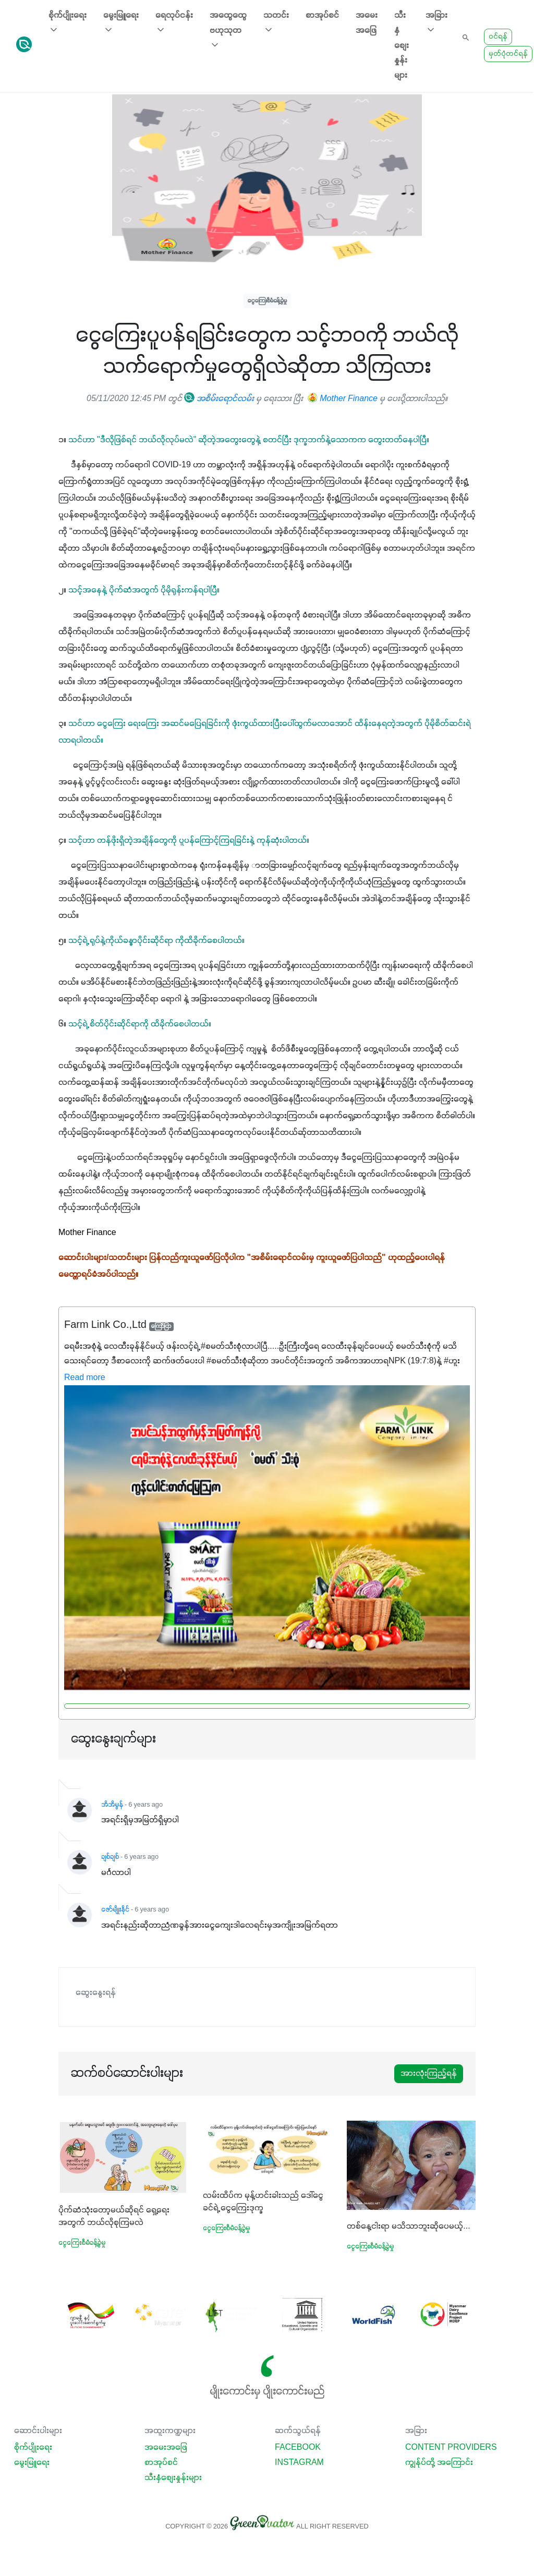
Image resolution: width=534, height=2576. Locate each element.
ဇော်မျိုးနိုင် (115, 1910)
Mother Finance (343, 399)
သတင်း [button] (276, 23)
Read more (84, 1378)
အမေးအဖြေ (367, 23)
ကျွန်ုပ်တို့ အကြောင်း (439, 2463)
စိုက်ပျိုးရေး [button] (67, 23)
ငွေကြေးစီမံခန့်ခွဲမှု (267, 301)
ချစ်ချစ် (110, 1857)
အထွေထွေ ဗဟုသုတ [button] (228, 30)
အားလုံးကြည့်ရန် (428, 2074)
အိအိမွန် (112, 1805)
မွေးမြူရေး (32, 2463)
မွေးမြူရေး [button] (121, 23)
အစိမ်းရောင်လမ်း (219, 399)
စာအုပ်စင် (322, 15)
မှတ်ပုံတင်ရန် (508, 54)
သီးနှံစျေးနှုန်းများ (401, 45)
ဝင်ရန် (498, 36)
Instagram (299, 2463)
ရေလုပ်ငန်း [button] (174, 23)
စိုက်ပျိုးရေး (33, 2447)
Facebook (298, 2447)
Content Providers (451, 2447)
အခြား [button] (436, 23)
